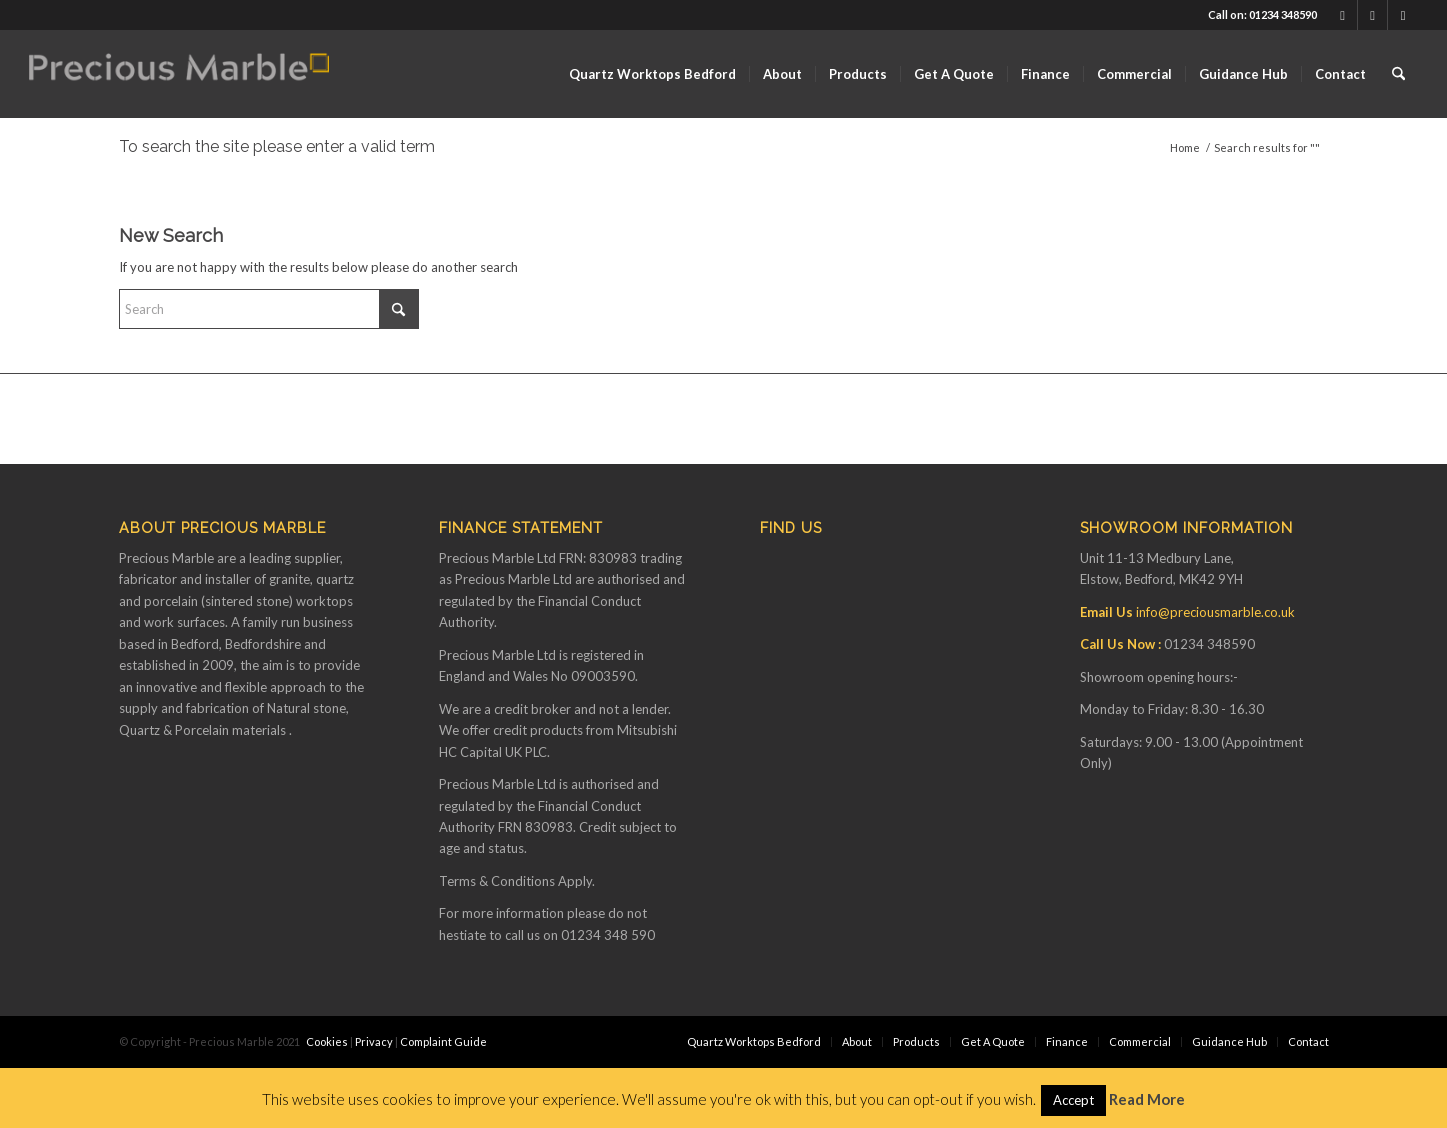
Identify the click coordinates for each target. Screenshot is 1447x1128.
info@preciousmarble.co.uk (1215, 612)
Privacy (374, 1041)
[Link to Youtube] (1372, 15)
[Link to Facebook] (1342, 15)
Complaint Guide (443, 1041)
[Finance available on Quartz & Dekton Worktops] (179, 74)
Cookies (327, 1041)
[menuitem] (652, 74)
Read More (1147, 1099)
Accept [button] (1073, 1100)
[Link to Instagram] (1403, 15)
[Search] (1398, 74)
